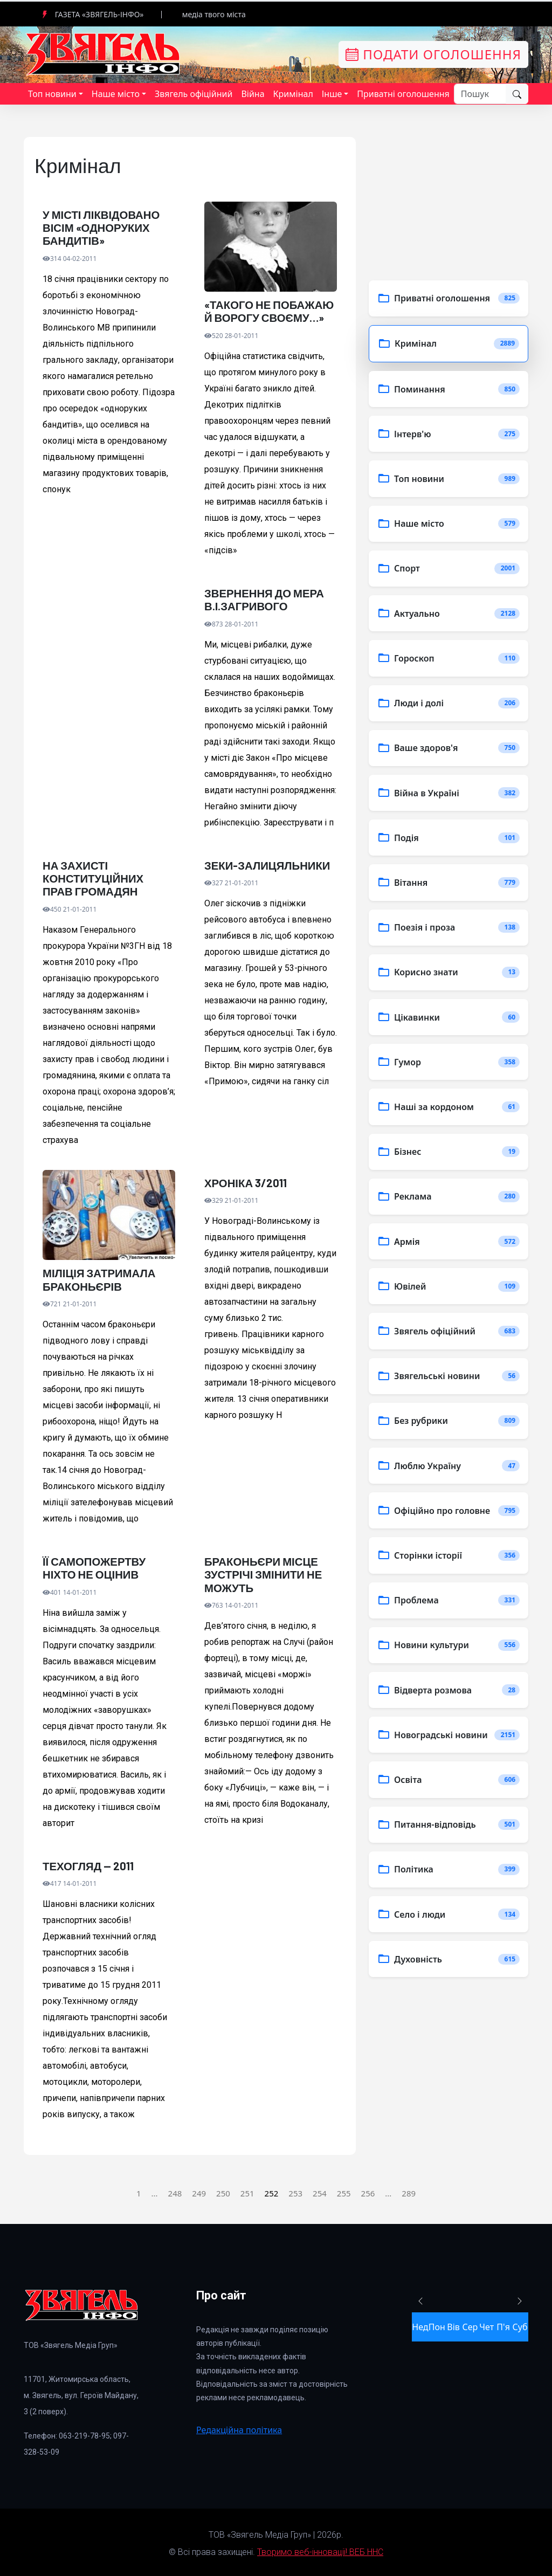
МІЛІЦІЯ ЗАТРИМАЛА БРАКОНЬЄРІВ (98, 1278)
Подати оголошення (433, 54)
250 (223, 2190)
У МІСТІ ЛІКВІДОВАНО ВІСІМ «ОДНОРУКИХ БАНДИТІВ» (100, 227)
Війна (252, 94)
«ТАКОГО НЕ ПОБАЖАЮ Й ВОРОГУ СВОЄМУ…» (268, 311)
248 (175, 2190)
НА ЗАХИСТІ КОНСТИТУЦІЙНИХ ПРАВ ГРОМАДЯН (108, 877)
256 (368, 2190)
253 (295, 2190)
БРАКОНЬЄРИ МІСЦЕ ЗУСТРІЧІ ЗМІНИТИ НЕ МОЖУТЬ (262, 1572)
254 (320, 2190)
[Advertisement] (108, 704)
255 (344, 2190)
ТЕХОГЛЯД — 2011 (87, 1863)
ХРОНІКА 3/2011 (244, 1181)
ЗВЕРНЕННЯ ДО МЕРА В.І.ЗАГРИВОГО (263, 599)
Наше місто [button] (116, 94)
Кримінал (293, 94)
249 (199, 2190)
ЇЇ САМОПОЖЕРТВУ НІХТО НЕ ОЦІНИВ (93, 1566)
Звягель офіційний (193, 94)
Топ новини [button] (52, 94)
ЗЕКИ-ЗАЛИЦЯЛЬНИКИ (266, 864)
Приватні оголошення (403, 94)
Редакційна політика (239, 2427)
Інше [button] (332, 94)
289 (409, 2190)
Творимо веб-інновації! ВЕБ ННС (320, 2549)
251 (247, 2190)
